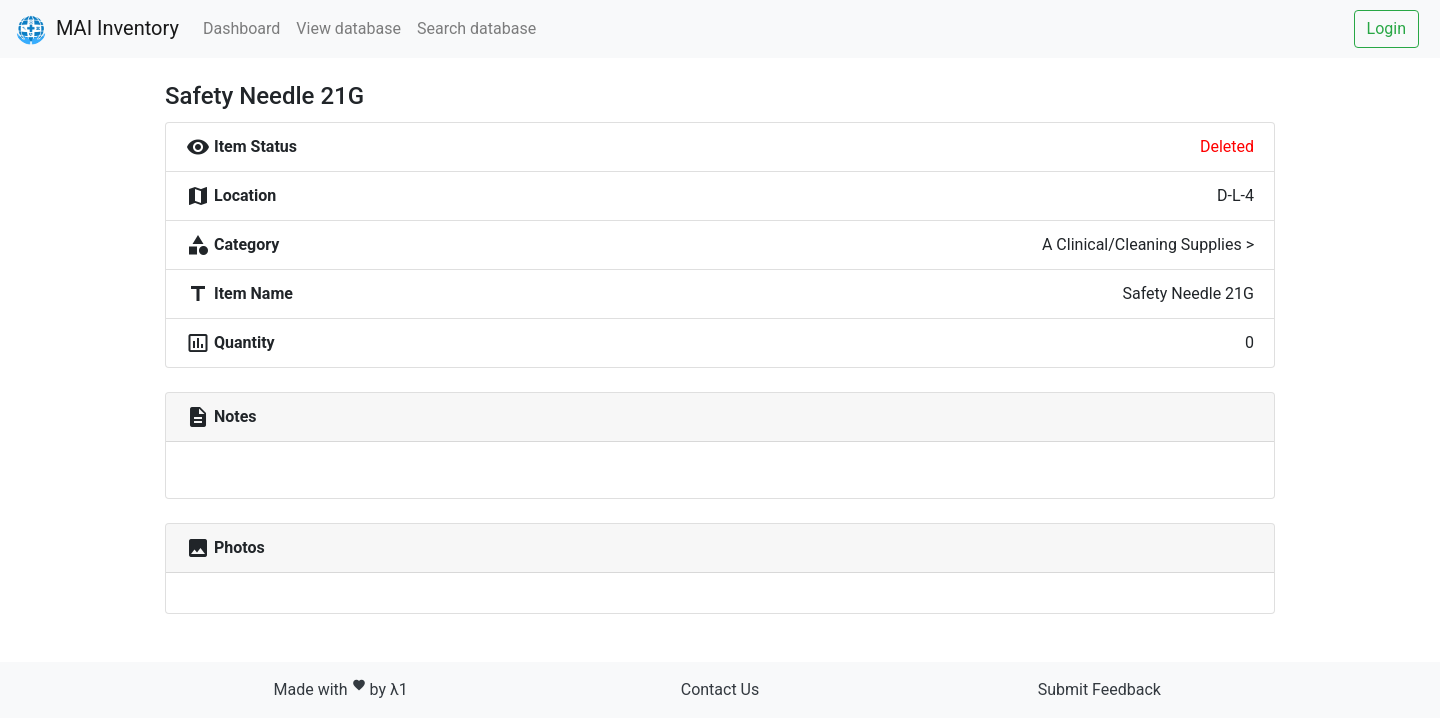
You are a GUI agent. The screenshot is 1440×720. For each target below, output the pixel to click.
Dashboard (241, 28)
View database (348, 28)
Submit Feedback (1099, 689)
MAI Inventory (97, 30)
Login (1386, 28)
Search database (476, 28)
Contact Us (720, 689)
